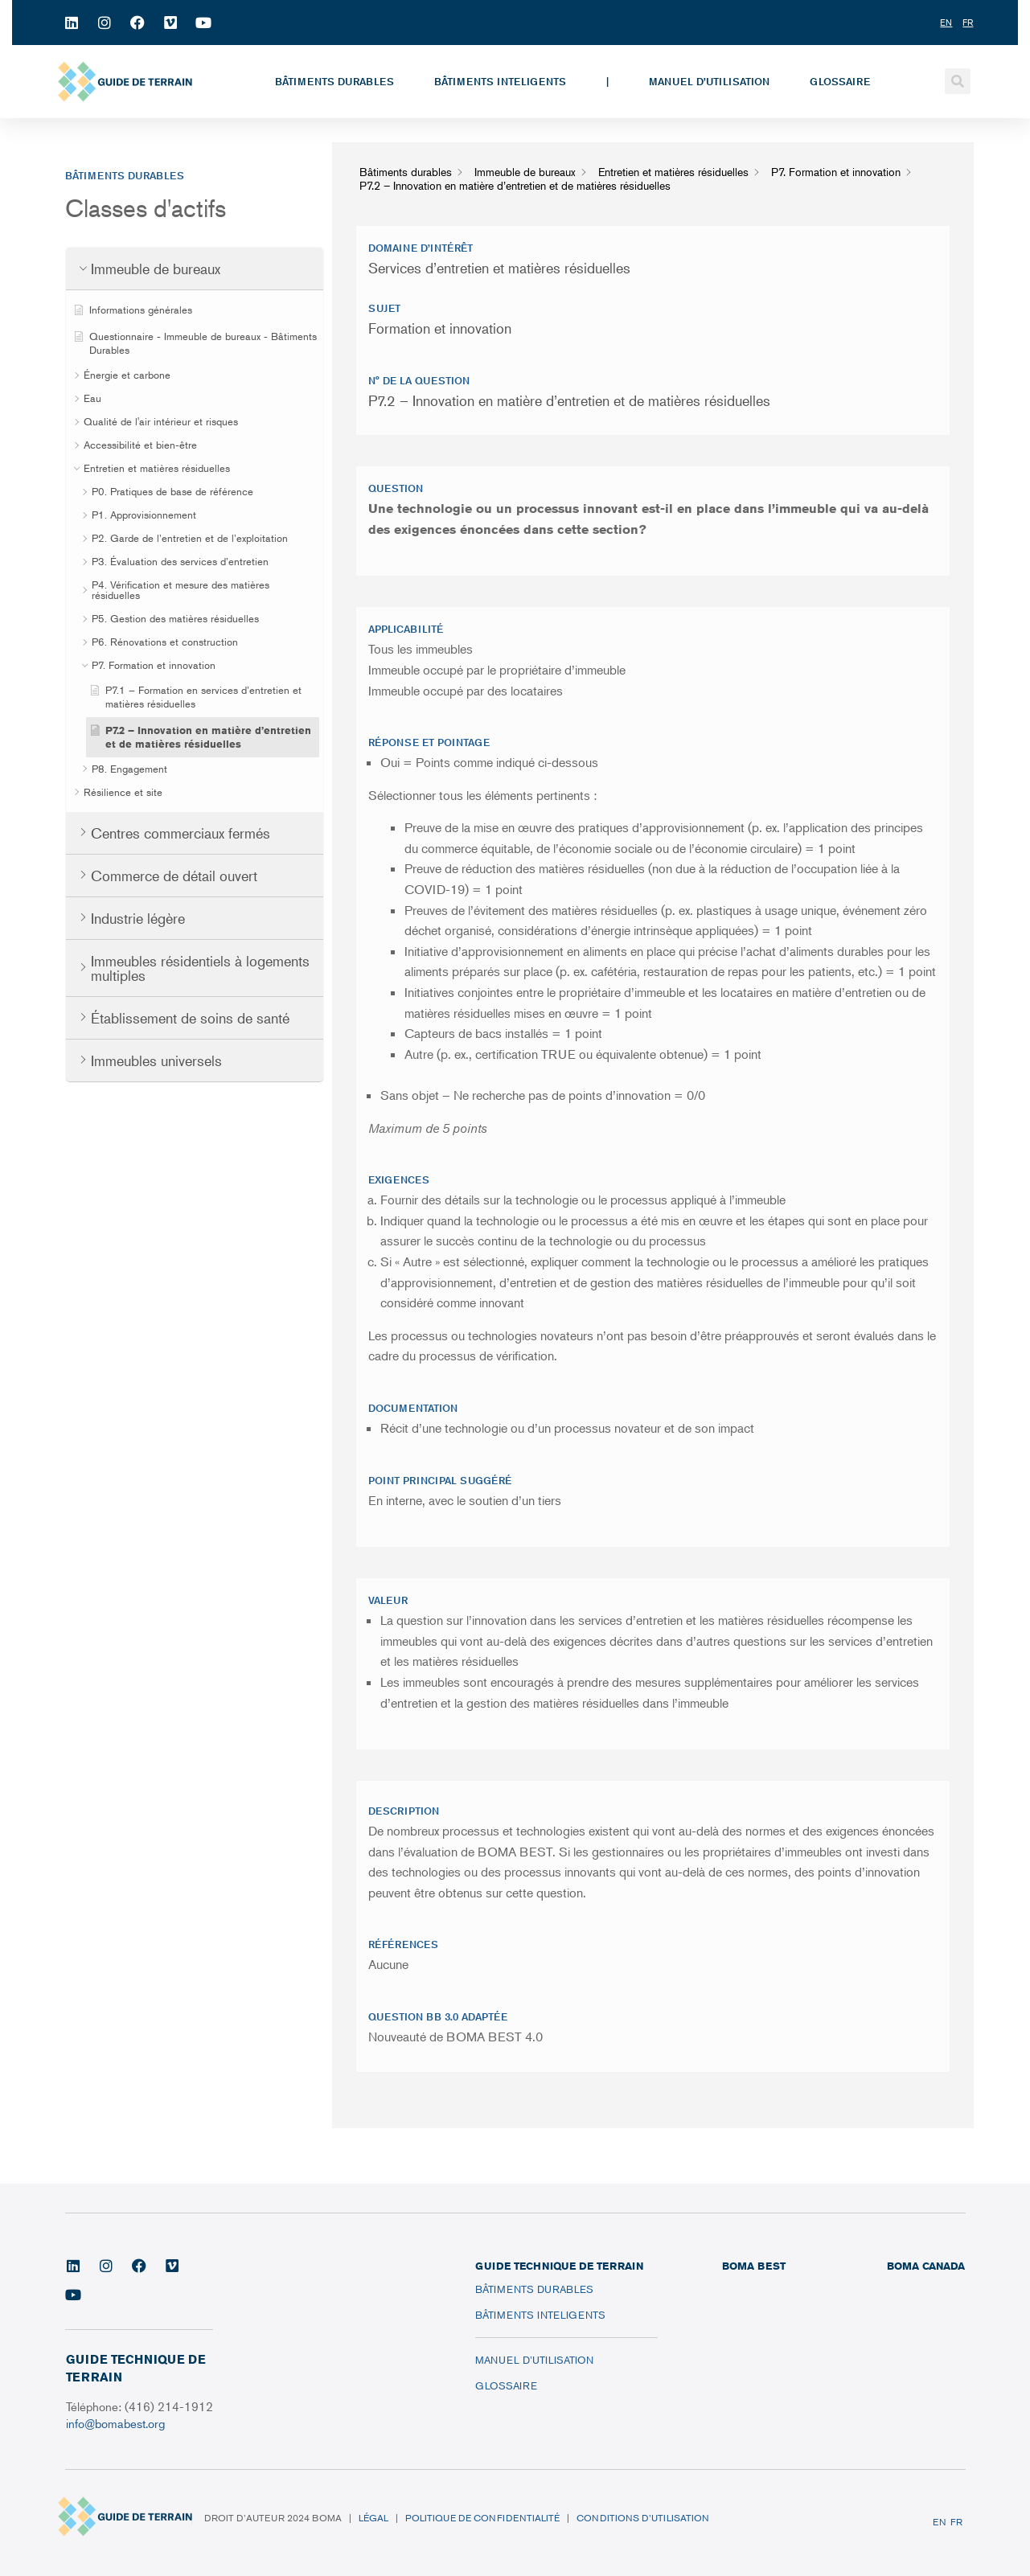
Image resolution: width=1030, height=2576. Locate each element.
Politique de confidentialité (482, 2518)
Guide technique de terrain (559, 2265)
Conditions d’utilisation (643, 2518)
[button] (957, 81)
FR (956, 2522)
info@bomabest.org (117, 2422)
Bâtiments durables (334, 81)
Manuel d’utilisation (709, 81)
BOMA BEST (754, 2265)
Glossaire (840, 81)
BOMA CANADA (926, 2265)
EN (939, 2522)
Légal (373, 2518)
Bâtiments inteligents (500, 81)
